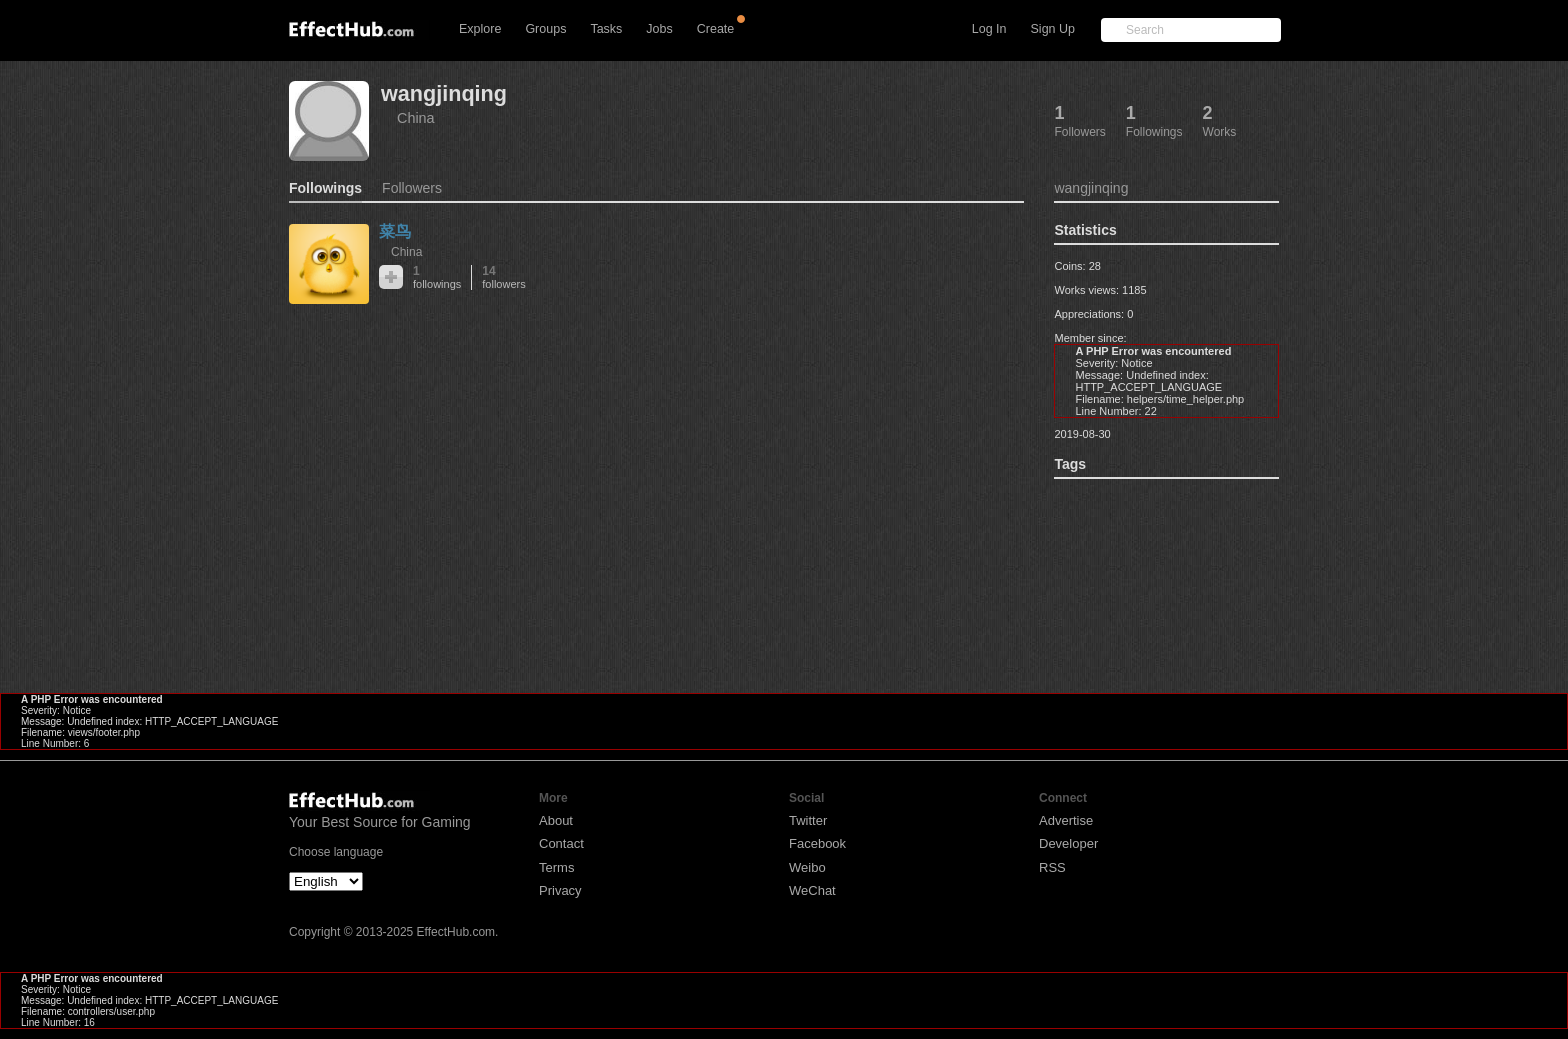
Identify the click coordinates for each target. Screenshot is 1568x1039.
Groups (545, 29)
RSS (1052, 867)
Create (716, 29)
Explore (480, 29)
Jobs (659, 29)
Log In (989, 29)
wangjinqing (444, 93)
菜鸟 (395, 231)
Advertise (1066, 820)
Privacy (560, 890)
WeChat (812, 890)
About (556, 820)
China (416, 118)
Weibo (807, 867)
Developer (1068, 843)
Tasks (606, 29)
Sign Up (1053, 29)
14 (503, 277)
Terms (556, 867)
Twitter (808, 820)
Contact (561, 843)
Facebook (817, 843)
